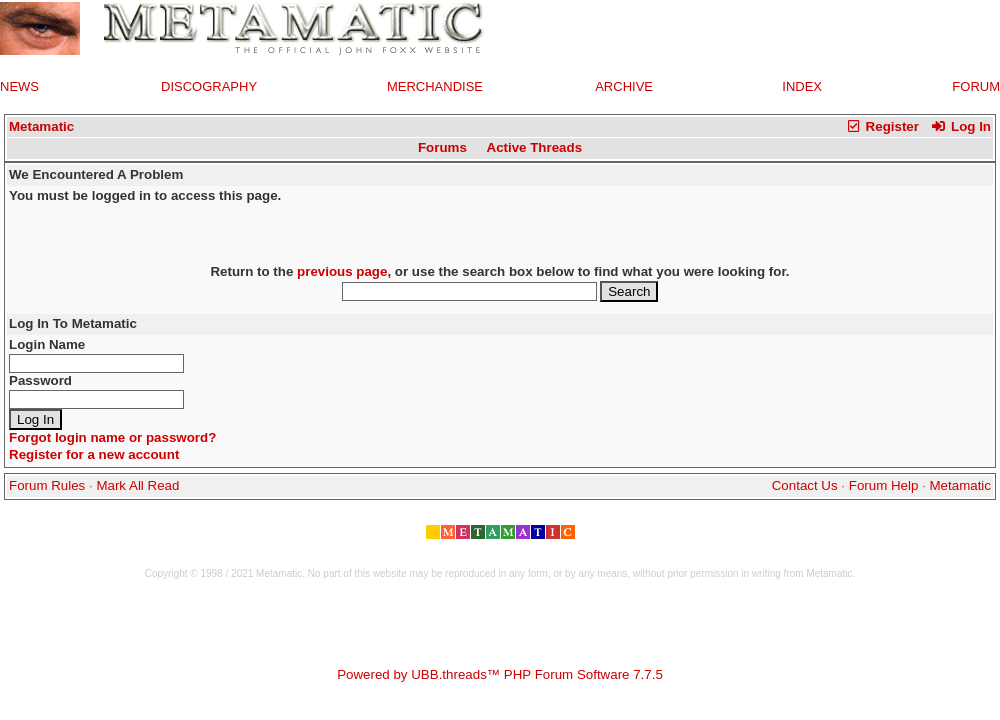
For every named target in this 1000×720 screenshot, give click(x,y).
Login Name (47, 344)
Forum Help (884, 485)
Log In (961, 126)
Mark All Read (137, 485)
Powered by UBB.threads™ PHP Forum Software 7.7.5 (500, 674)
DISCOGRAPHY (209, 86)
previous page (342, 271)
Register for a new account (94, 454)
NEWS (19, 86)
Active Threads (535, 147)
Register (882, 126)
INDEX (802, 86)
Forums (442, 147)
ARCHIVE (624, 86)
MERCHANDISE (435, 86)
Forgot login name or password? (112, 437)
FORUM (976, 86)
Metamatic (41, 126)
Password (40, 380)
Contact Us (805, 485)
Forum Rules (47, 485)
